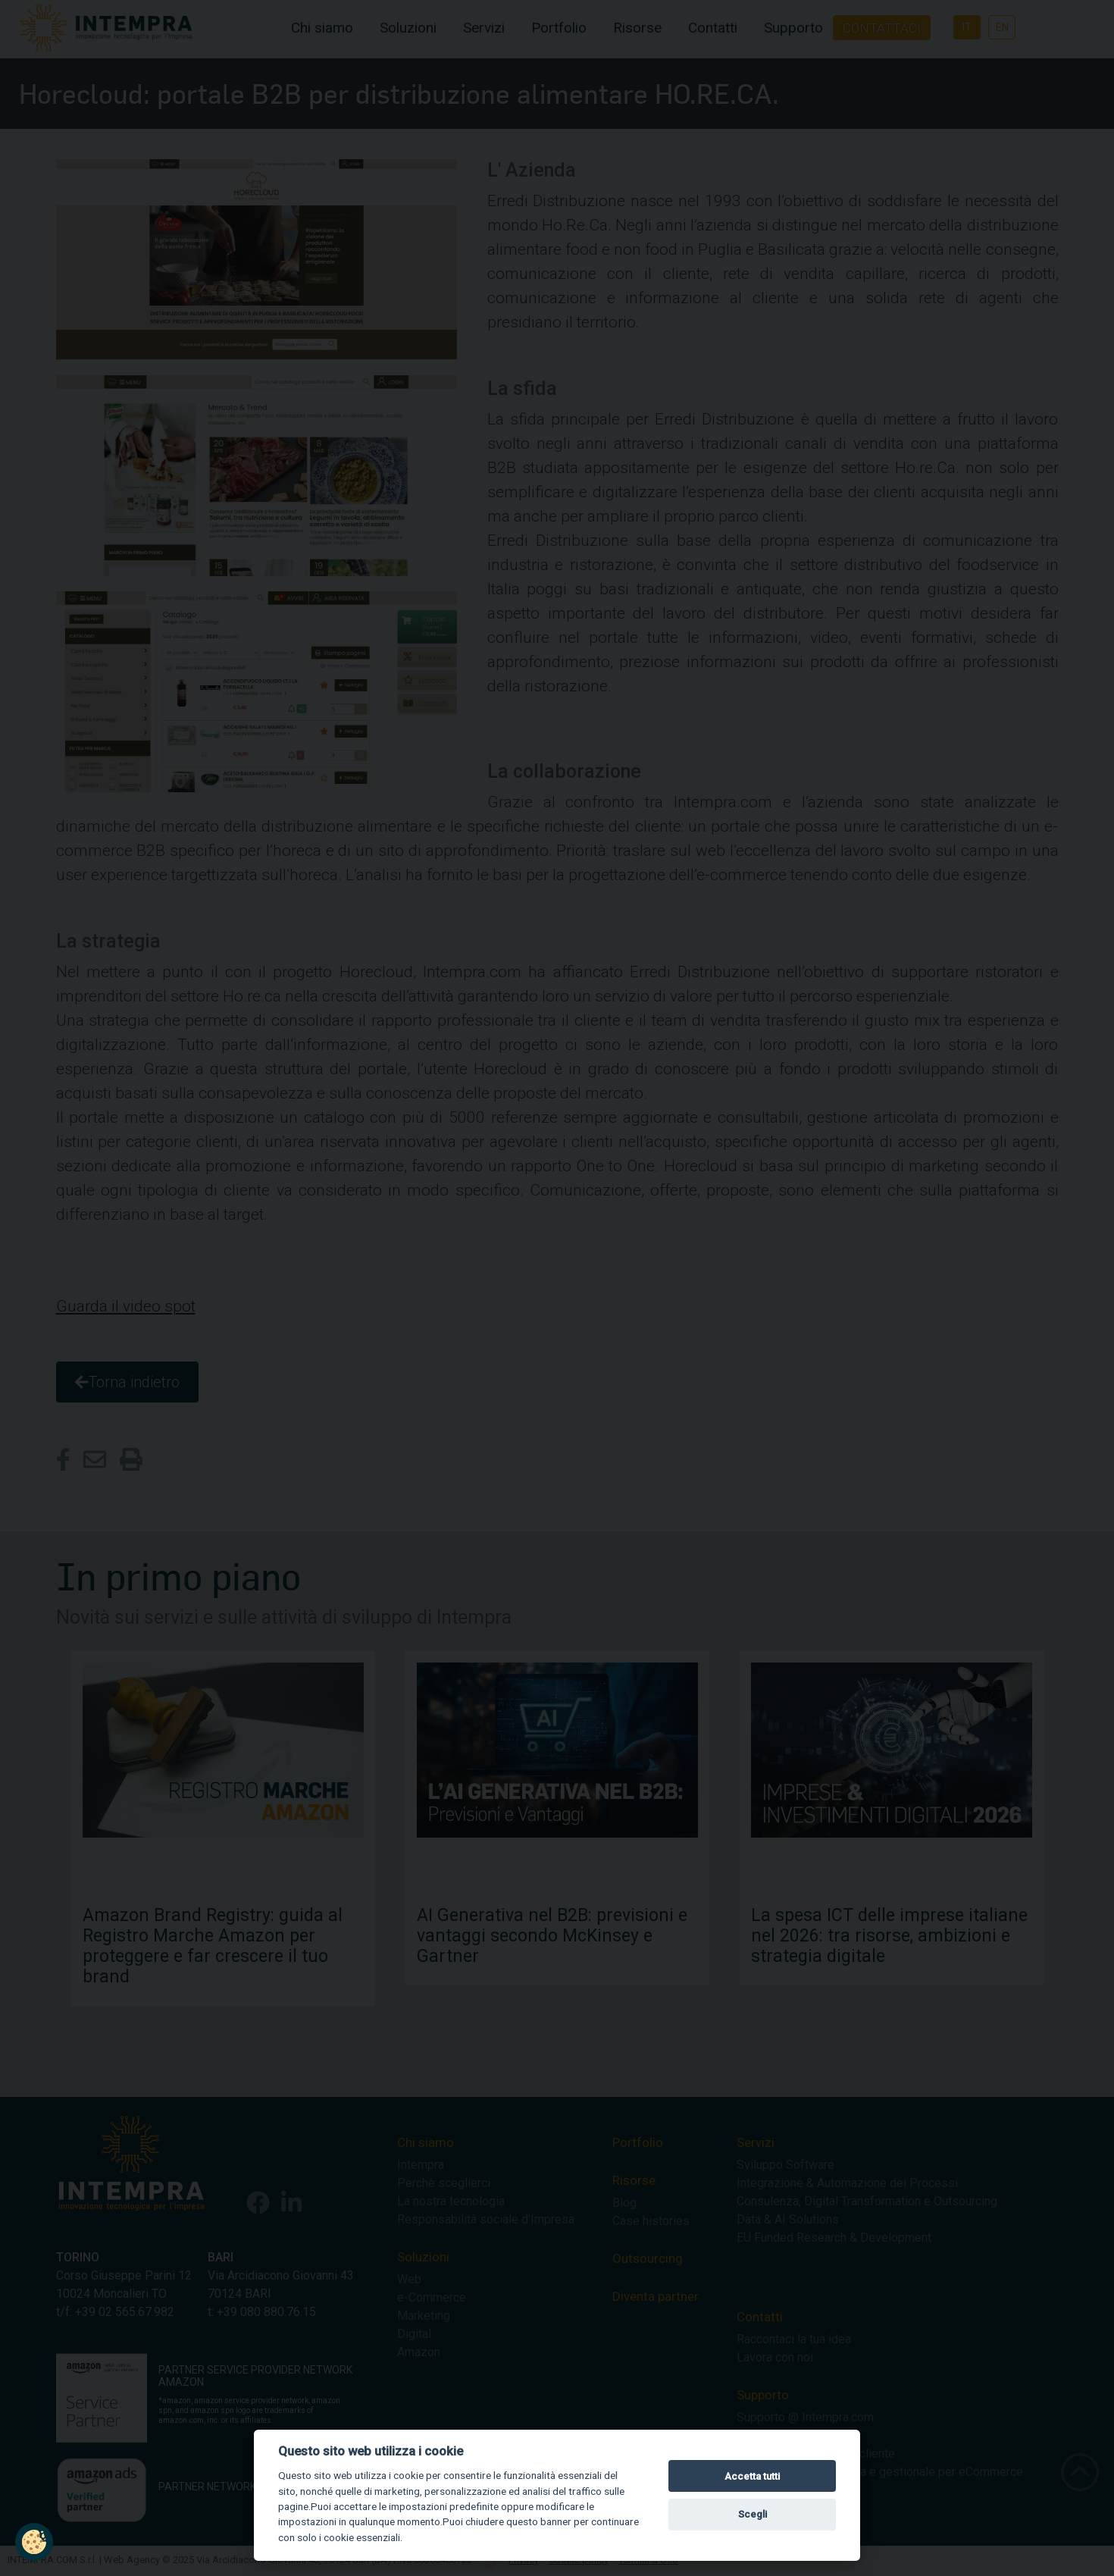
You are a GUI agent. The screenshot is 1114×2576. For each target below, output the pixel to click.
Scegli (752, 2514)
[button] (34, 2542)
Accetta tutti (752, 2476)
